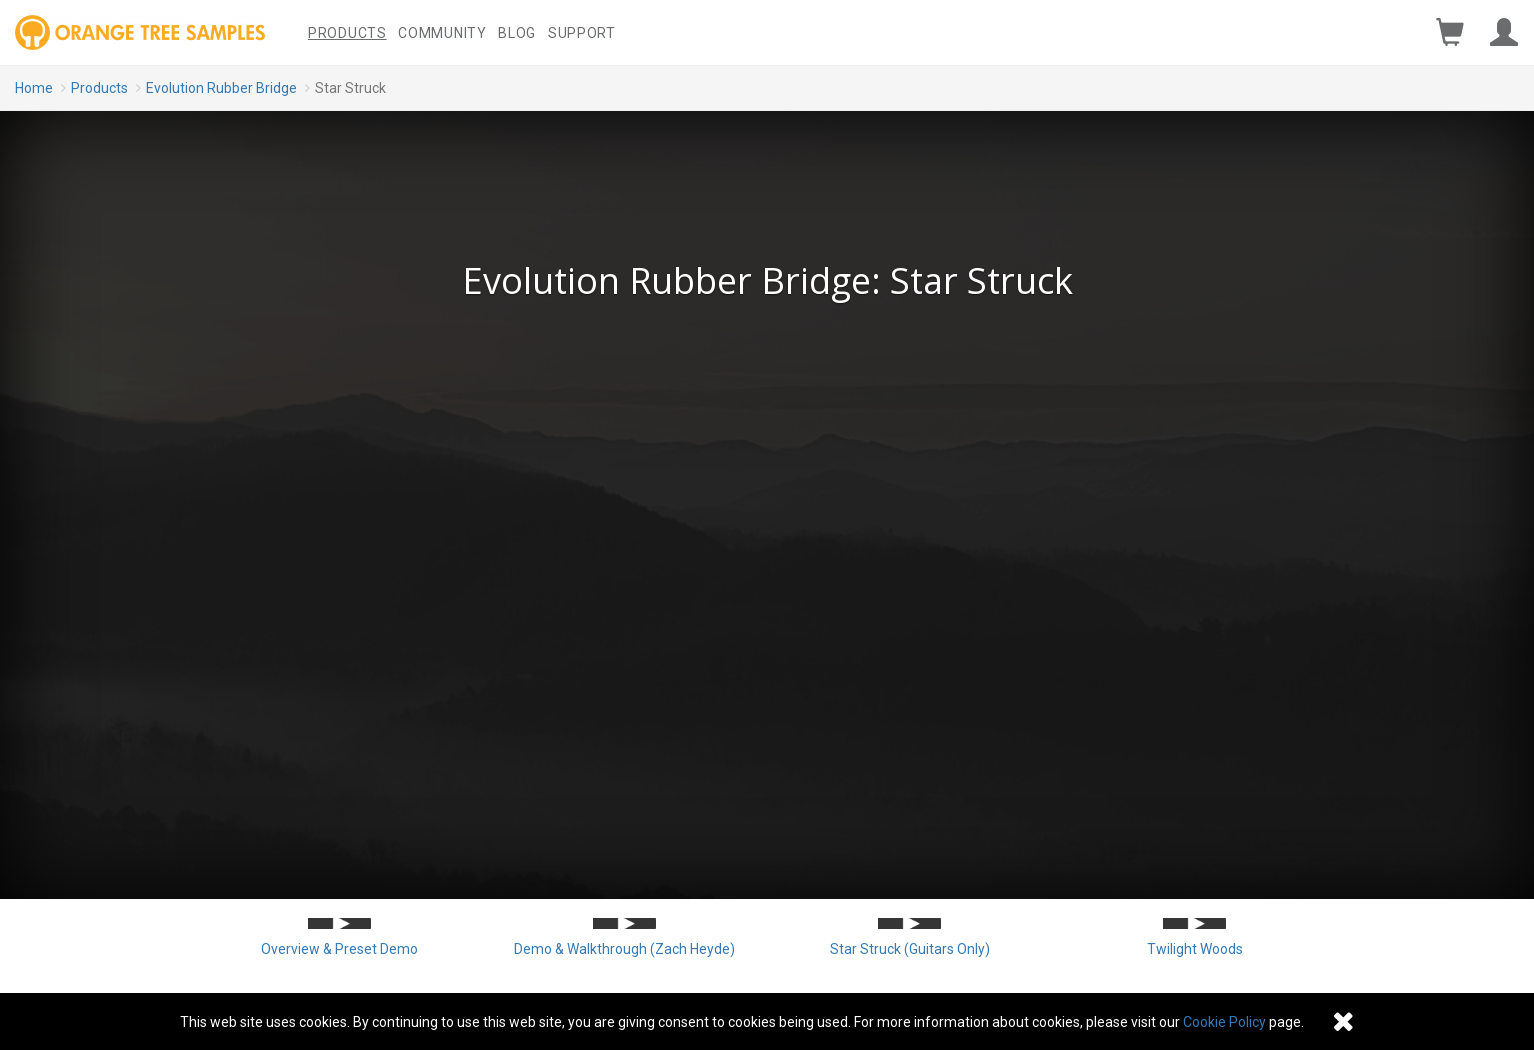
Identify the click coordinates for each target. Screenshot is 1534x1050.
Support (582, 33)
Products (347, 33)
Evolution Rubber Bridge (221, 88)
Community (442, 33)
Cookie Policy (1224, 1022)
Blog (517, 33)
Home (34, 88)
